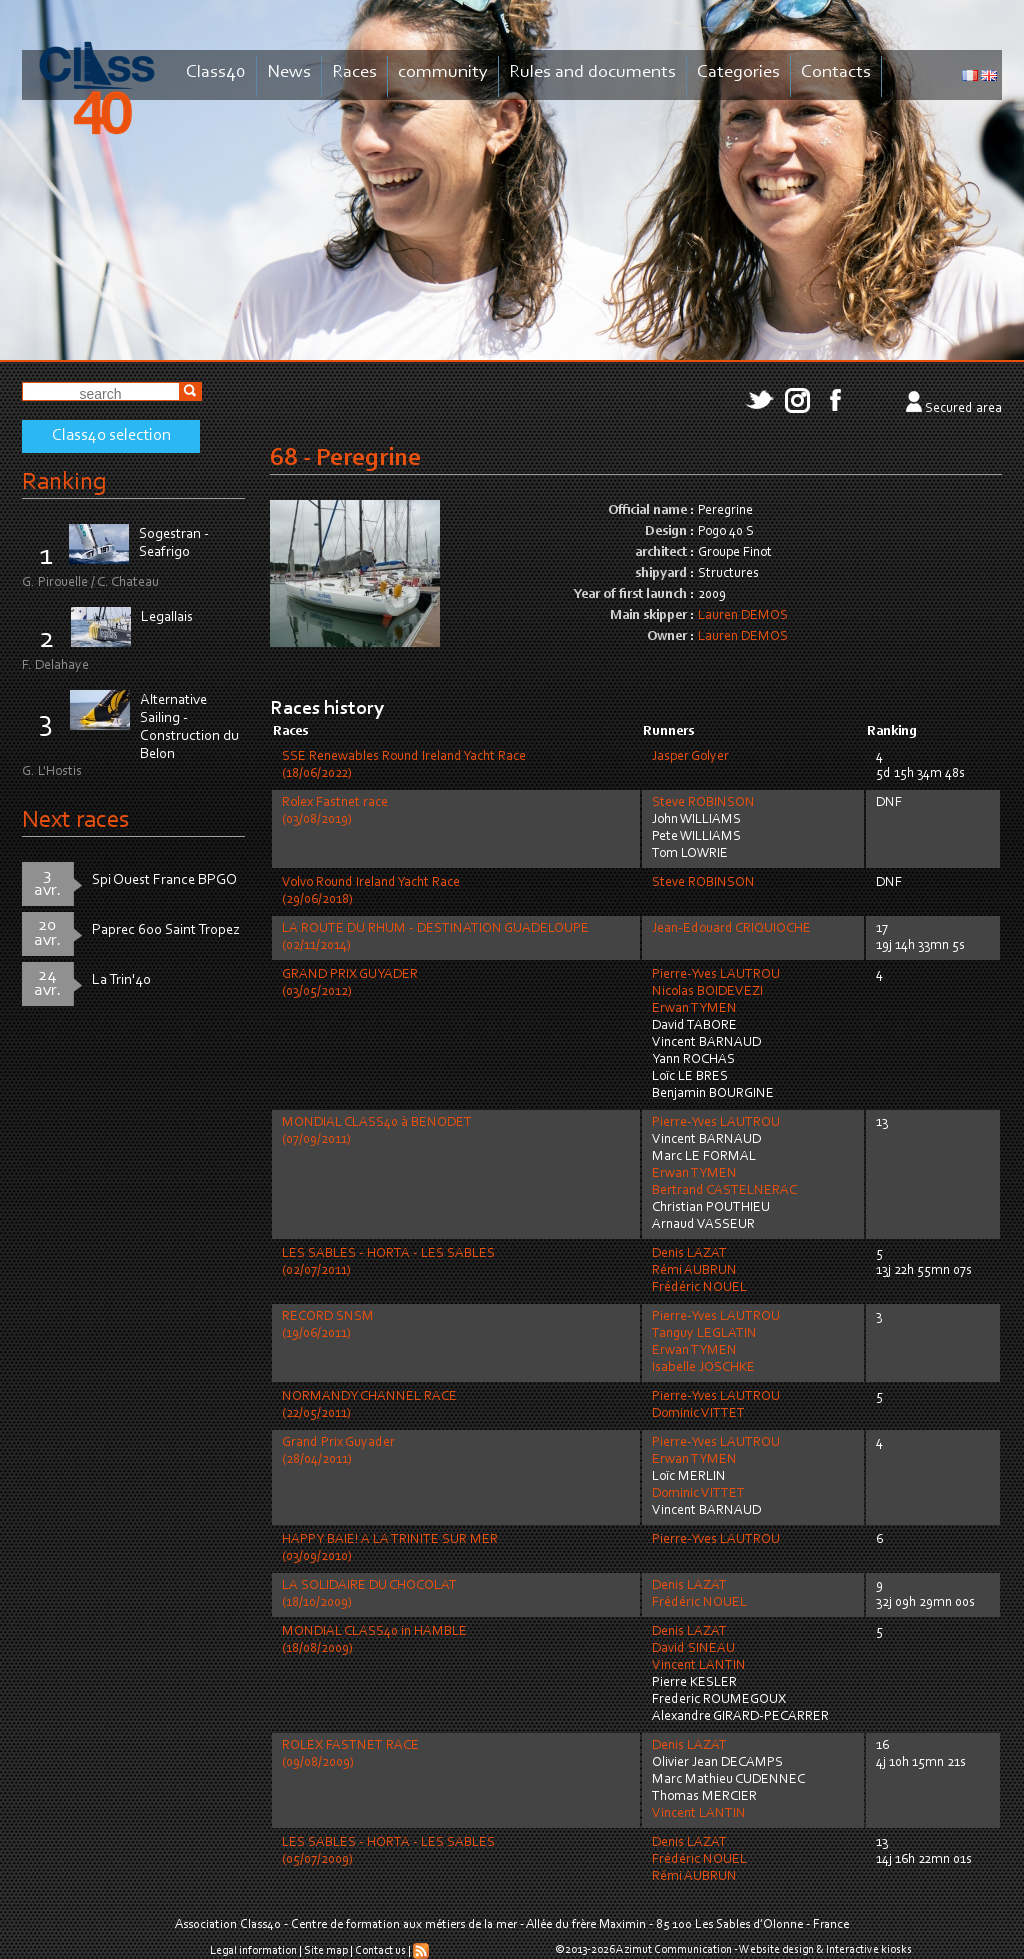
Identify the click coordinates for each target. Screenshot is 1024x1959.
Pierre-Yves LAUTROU (716, 975)
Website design (776, 1950)
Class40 (216, 72)
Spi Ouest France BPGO (164, 880)
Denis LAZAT (689, 1254)
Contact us (380, 1951)
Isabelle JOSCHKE (703, 1368)
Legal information (253, 1951)
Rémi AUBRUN (694, 1271)
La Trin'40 (121, 980)
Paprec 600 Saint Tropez (166, 930)
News (289, 72)
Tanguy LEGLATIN (704, 1334)
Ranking (64, 482)
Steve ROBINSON (703, 803)
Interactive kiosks (869, 1950)
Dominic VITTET (698, 1414)
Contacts (836, 72)
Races (354, 72)
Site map (326, 1951)
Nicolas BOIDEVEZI (707, 992)
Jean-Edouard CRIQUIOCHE (731, 929)
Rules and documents (592, 72)
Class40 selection (111, 436)
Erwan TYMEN (694, 1009)
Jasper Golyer (690, 757)
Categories (738, 72)
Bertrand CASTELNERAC (724, 1191)
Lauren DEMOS (743, 616)
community (443, 72)
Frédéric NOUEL (699, 1288)
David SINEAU (693, 1649)
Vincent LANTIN (699, 1666)
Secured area (963, 409)
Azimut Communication (674, 1950)
